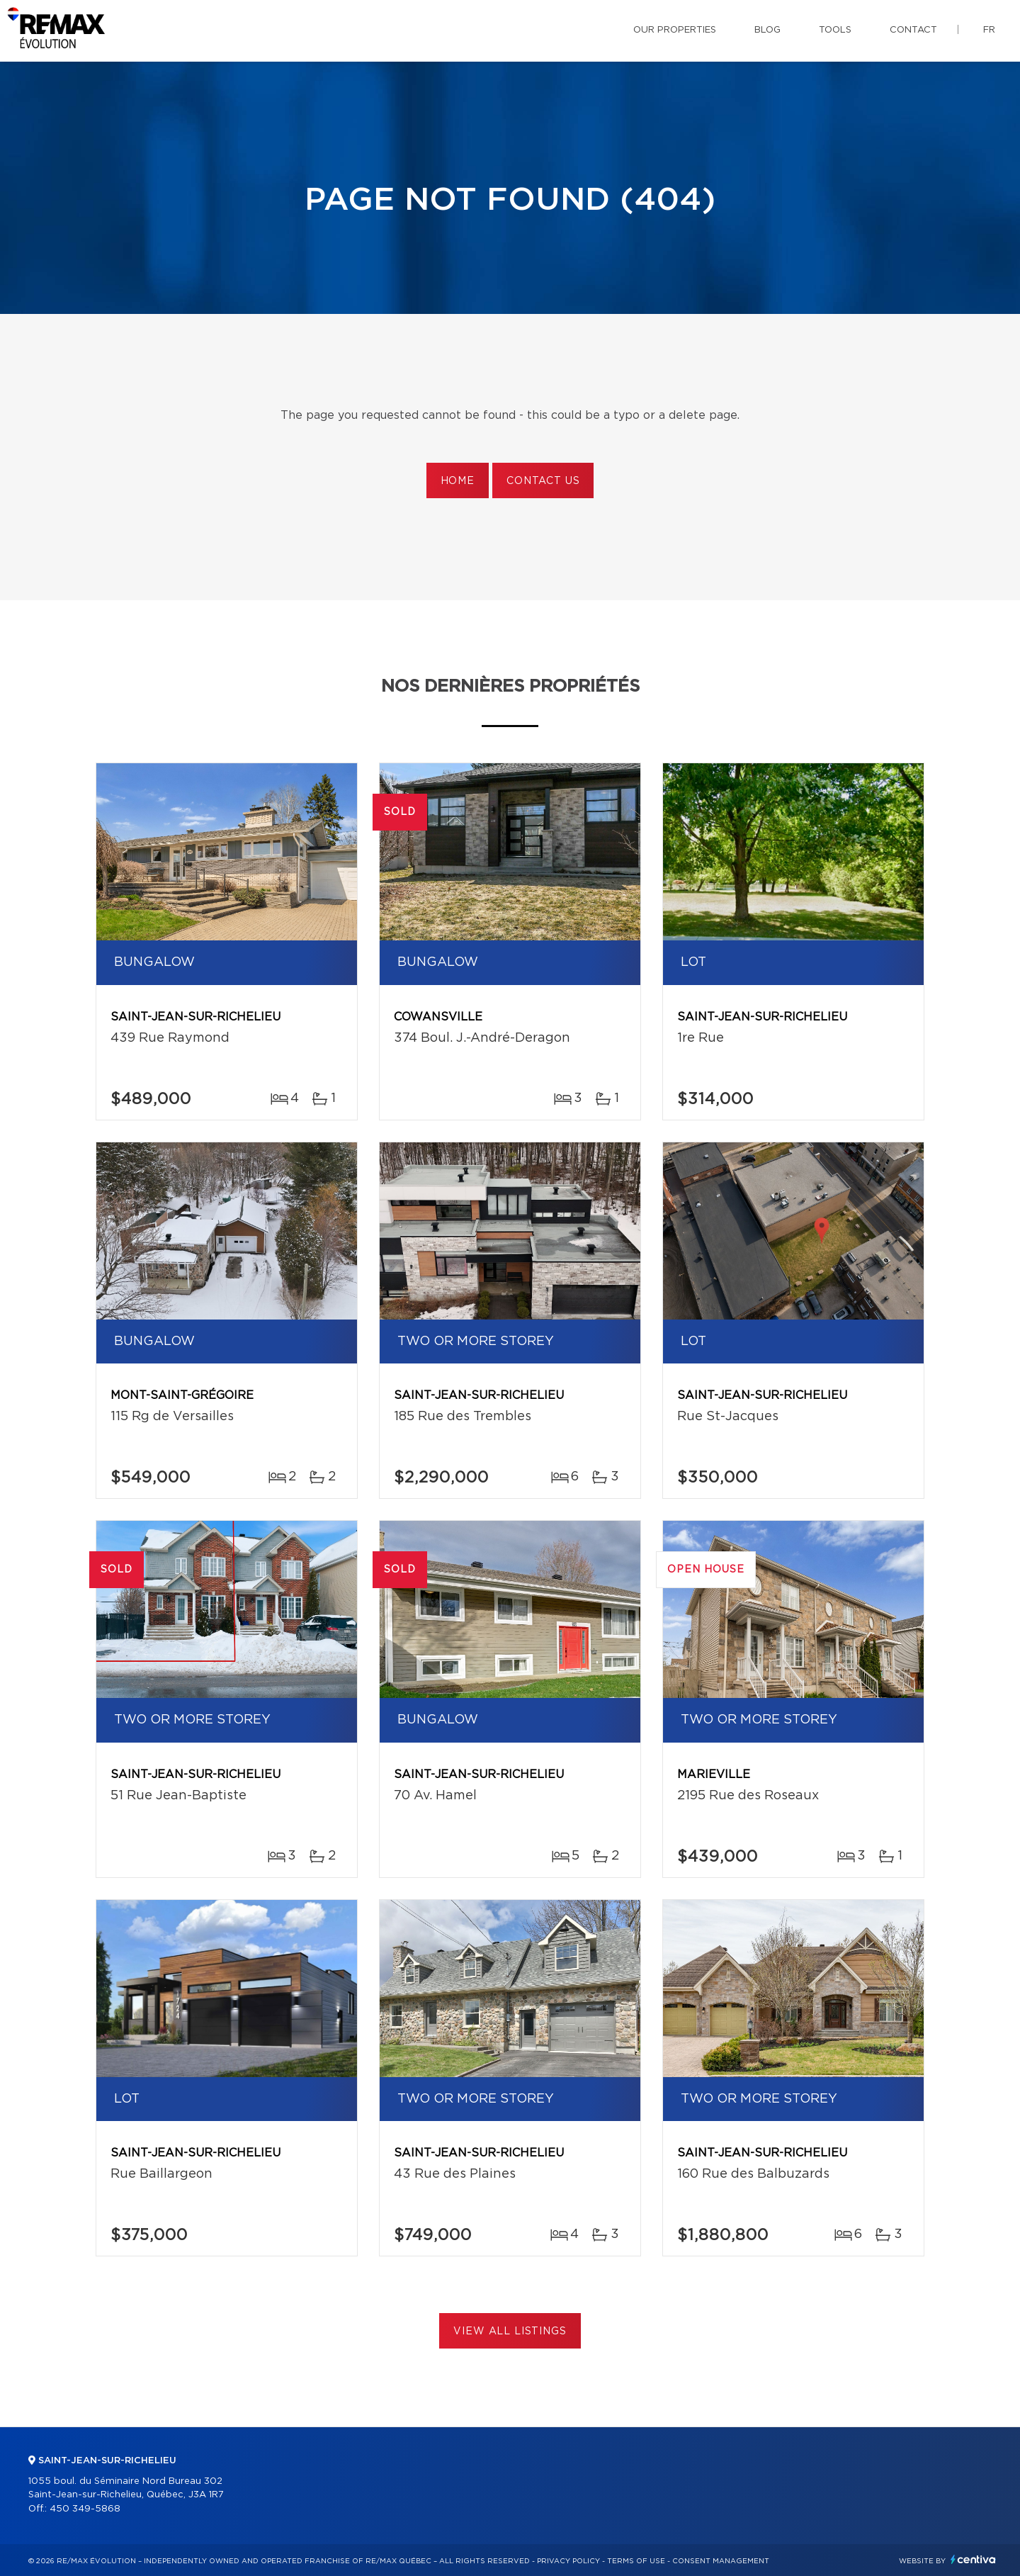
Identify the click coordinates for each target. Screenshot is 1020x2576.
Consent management (720, 2561)
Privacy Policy (568, 2561)
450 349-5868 (85, 2509)
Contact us (542, 481)
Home (458, 481)
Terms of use (636, 2561)
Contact (913, 30)
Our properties (674, 30)
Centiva (973, 2559)
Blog (767, 30)
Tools (835, 30)
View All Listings (509, 2331)
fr (989, 30)
